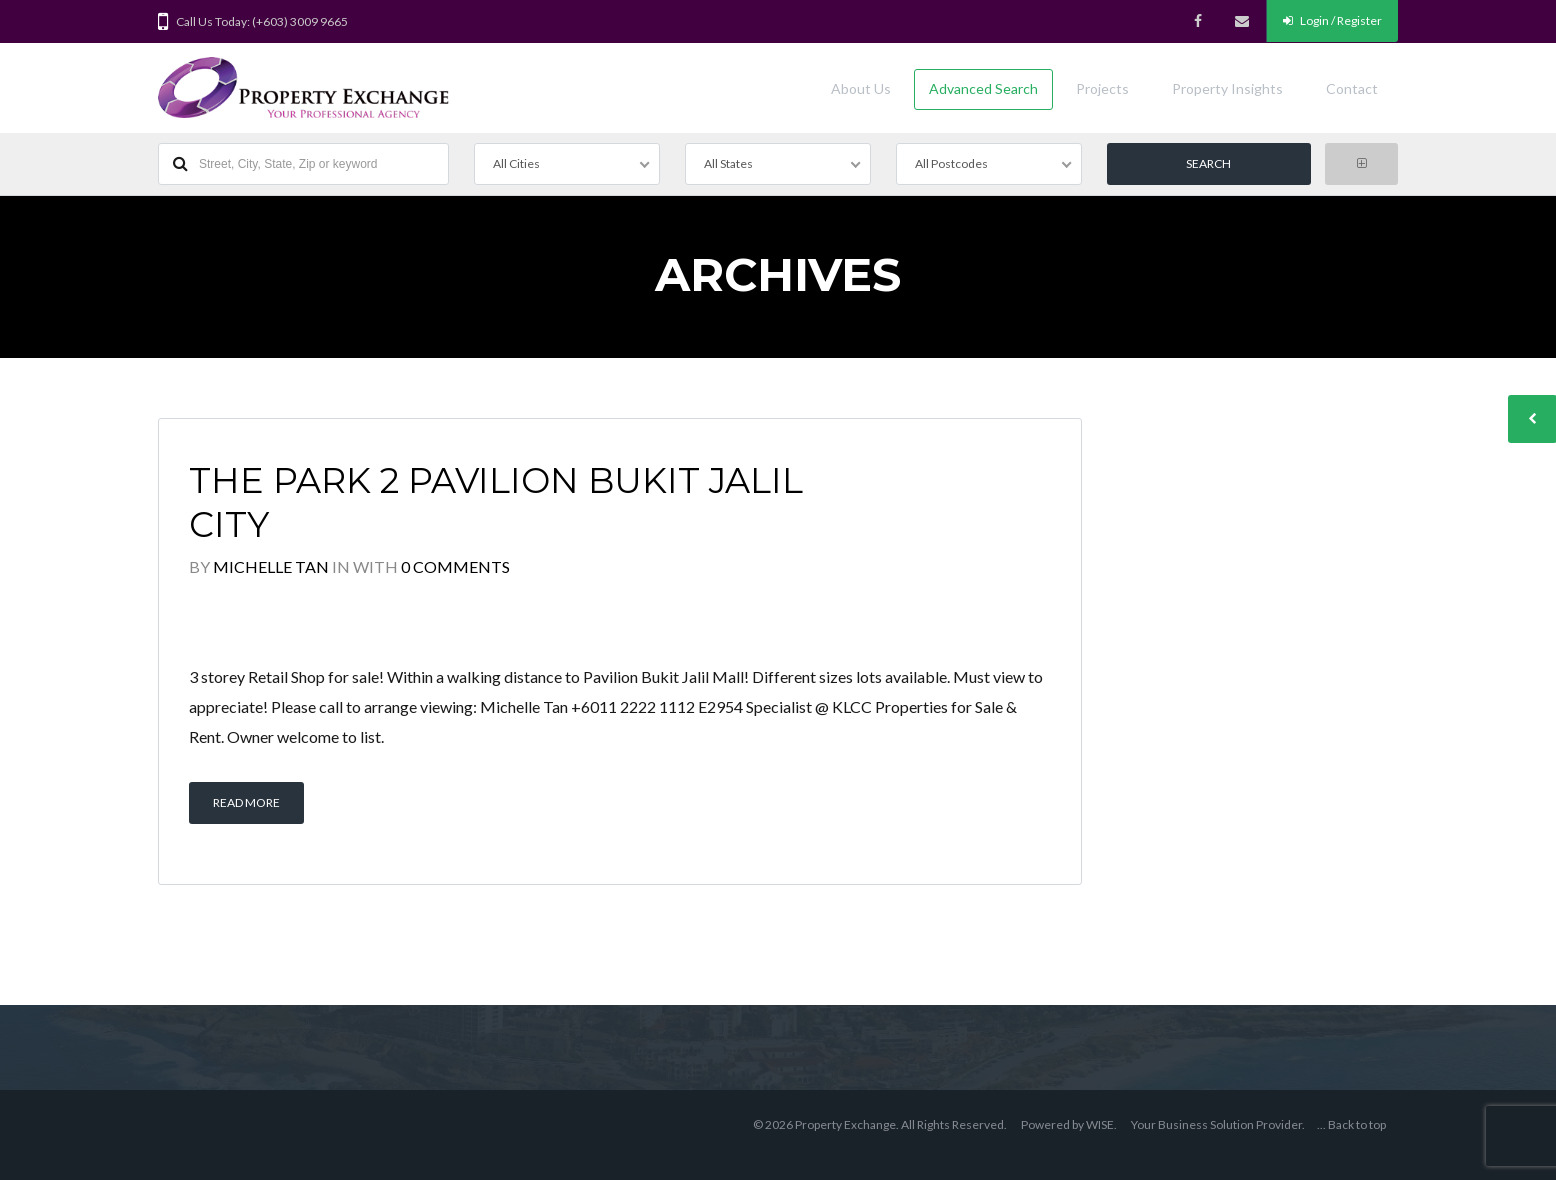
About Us (861, 88)
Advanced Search (983, 88)
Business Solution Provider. (1231, 1124)
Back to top (1357, 1124)
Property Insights (1227, 88)
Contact (1352, 88)
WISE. (1101, 1124)
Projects (1102, 88)
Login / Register (1332, 20)
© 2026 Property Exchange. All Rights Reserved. (880, 1124)
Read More (246, 802)
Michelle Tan (271, 566)
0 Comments (455, 566)
